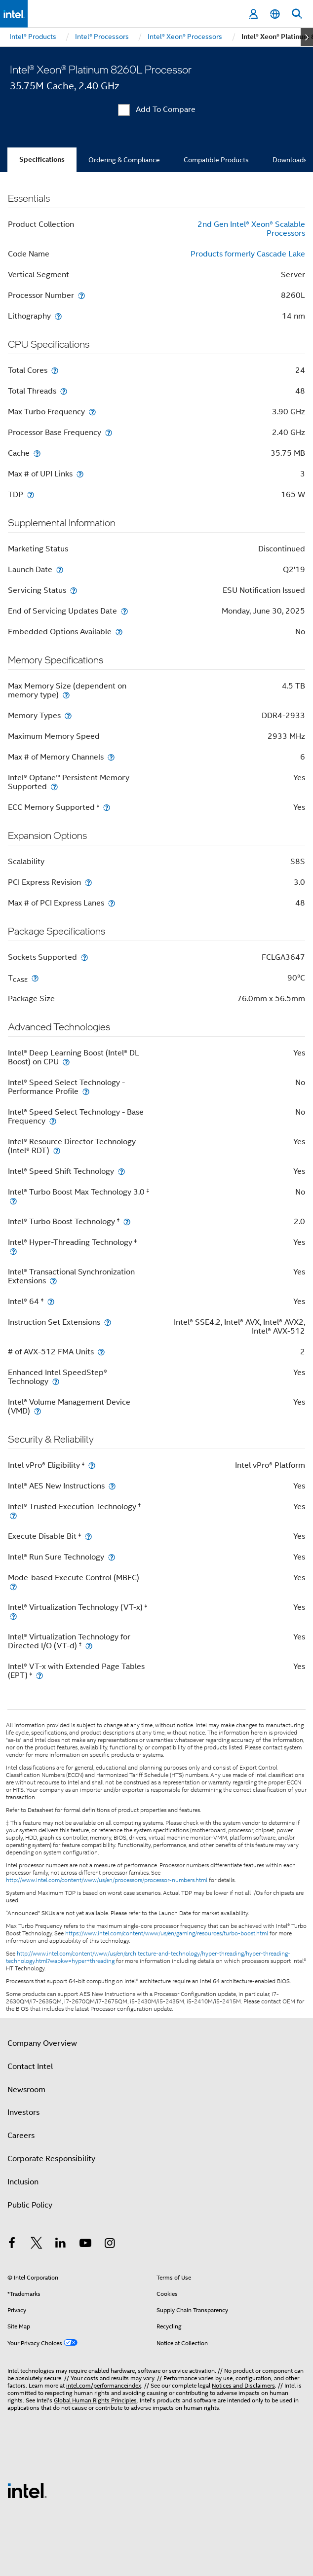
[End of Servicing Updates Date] (124, 611)
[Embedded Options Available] (119, 631)
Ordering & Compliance (124, 159)
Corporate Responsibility (51, 2159)
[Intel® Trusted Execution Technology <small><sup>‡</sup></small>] (13, 1515)
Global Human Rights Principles (95, 2400)
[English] (275, 14)
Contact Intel (30, 2066)
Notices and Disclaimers (243, 2385)
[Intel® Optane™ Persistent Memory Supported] (54, 786)
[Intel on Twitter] (36, 2244)
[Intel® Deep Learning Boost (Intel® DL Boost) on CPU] (66, 1061)
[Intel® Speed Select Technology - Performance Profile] (85, 1091)
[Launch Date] (59, 569)
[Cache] (37, 453)
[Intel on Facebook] (11, 2244)
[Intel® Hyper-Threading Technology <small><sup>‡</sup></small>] (13, 1251)
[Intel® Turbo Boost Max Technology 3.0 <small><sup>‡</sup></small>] (13, 1201)
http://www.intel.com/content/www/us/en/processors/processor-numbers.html (106, 1880)
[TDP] (30, 494)
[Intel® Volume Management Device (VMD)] (37, 1411)
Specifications (42, 159)
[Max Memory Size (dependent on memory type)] (66, 694)
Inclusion (23, 2182)
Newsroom (26, 2090)
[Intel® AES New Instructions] (112, 1486)
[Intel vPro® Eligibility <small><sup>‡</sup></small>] (91, 1465)
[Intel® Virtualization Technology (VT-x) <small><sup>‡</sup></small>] (13, 1616)
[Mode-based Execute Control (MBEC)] (13, 1586)
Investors (23, 2112)
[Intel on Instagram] (109, 2244)
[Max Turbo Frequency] (92, 411)
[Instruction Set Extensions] (107, 1322)
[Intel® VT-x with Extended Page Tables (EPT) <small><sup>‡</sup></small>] (39, 1675)
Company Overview (42, 2043)
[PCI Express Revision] (88, 882)
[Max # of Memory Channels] (111, 757)
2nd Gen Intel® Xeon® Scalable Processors (251, 228)
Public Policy (29, 2205)
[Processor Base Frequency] (108, 432)
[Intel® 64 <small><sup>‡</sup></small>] (50, 1301)
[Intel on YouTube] (85, 2244)
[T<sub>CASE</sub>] (35, 978)
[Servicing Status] (73, 590)
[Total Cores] (54, 370)
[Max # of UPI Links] (80, 474)
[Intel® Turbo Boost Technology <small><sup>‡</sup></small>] (126, 1221)
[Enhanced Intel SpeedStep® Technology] (55, 1381)
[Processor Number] (81, 295)
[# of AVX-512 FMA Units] (101, 1351)
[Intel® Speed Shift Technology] (121, 1171)
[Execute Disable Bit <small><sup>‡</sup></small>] (88, 1536)
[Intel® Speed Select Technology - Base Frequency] (52, 1121)
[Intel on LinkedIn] (60, 2244)
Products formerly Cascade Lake (248, 254)
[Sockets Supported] (84, 957)
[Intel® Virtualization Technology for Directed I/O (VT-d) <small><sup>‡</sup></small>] (88, 1645)
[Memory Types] (68, 715)
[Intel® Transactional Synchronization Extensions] (53, 1280)
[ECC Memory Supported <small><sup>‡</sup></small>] (106, 807)
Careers (21, 2136)
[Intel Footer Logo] (27, 2490)
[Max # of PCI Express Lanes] (111, 903)
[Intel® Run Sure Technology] (111, 1557)
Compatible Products (216, 159)
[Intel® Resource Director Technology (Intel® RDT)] (56, 1150)
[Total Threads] (63, 391)
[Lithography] (58, 316)
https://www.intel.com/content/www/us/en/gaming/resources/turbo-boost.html (166, 1933)
